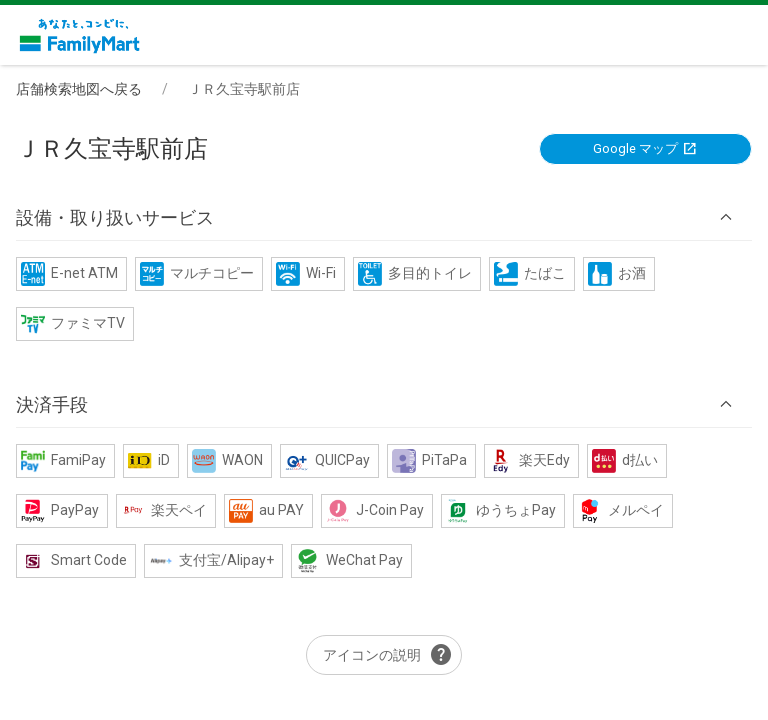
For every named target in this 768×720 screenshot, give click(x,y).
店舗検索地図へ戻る (79, 89)
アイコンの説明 (388, 655)
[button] (384, 218)
